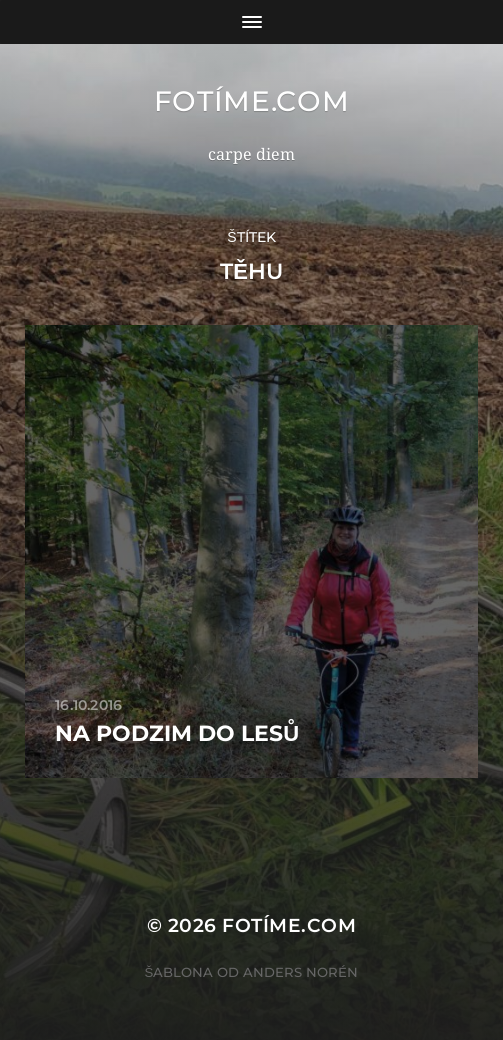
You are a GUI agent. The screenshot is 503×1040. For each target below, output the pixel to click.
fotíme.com (252, 101)
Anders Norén (300, 972)
